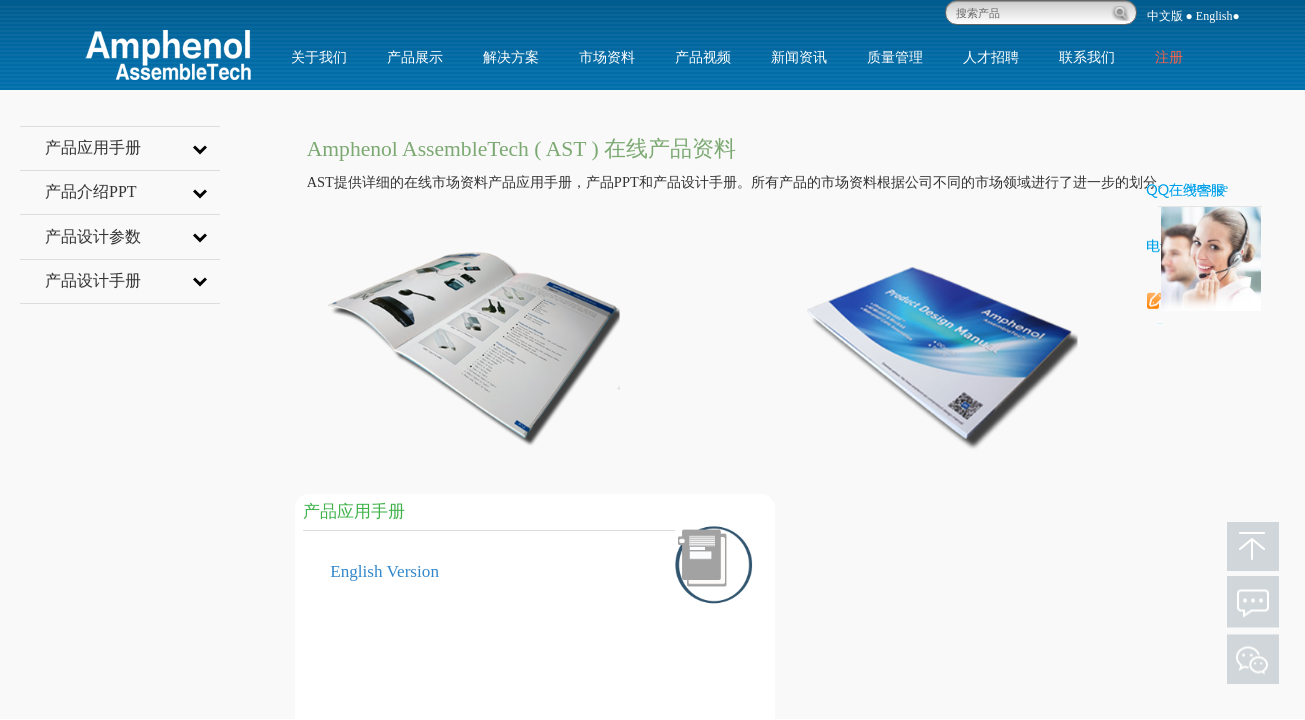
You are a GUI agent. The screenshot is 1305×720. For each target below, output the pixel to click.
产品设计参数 (132, 236)
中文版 (1165, 16)
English (1214, 16)
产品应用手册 (132, 147)
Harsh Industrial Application (906, 644)
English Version (384, 571)
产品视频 (703, 57)
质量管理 (895, 57)
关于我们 (319, 57)
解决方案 (511, 57)
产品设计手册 (132, 280)
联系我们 (1087, 57)
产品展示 (415, 57)
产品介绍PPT (132, 191)
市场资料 (607, 57)
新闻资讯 (799, 57)
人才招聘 (991, 57)
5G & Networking (873, 682)
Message (1207, 188)
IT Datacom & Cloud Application (921, 569)
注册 (1169, 57)
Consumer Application (887, 607)
